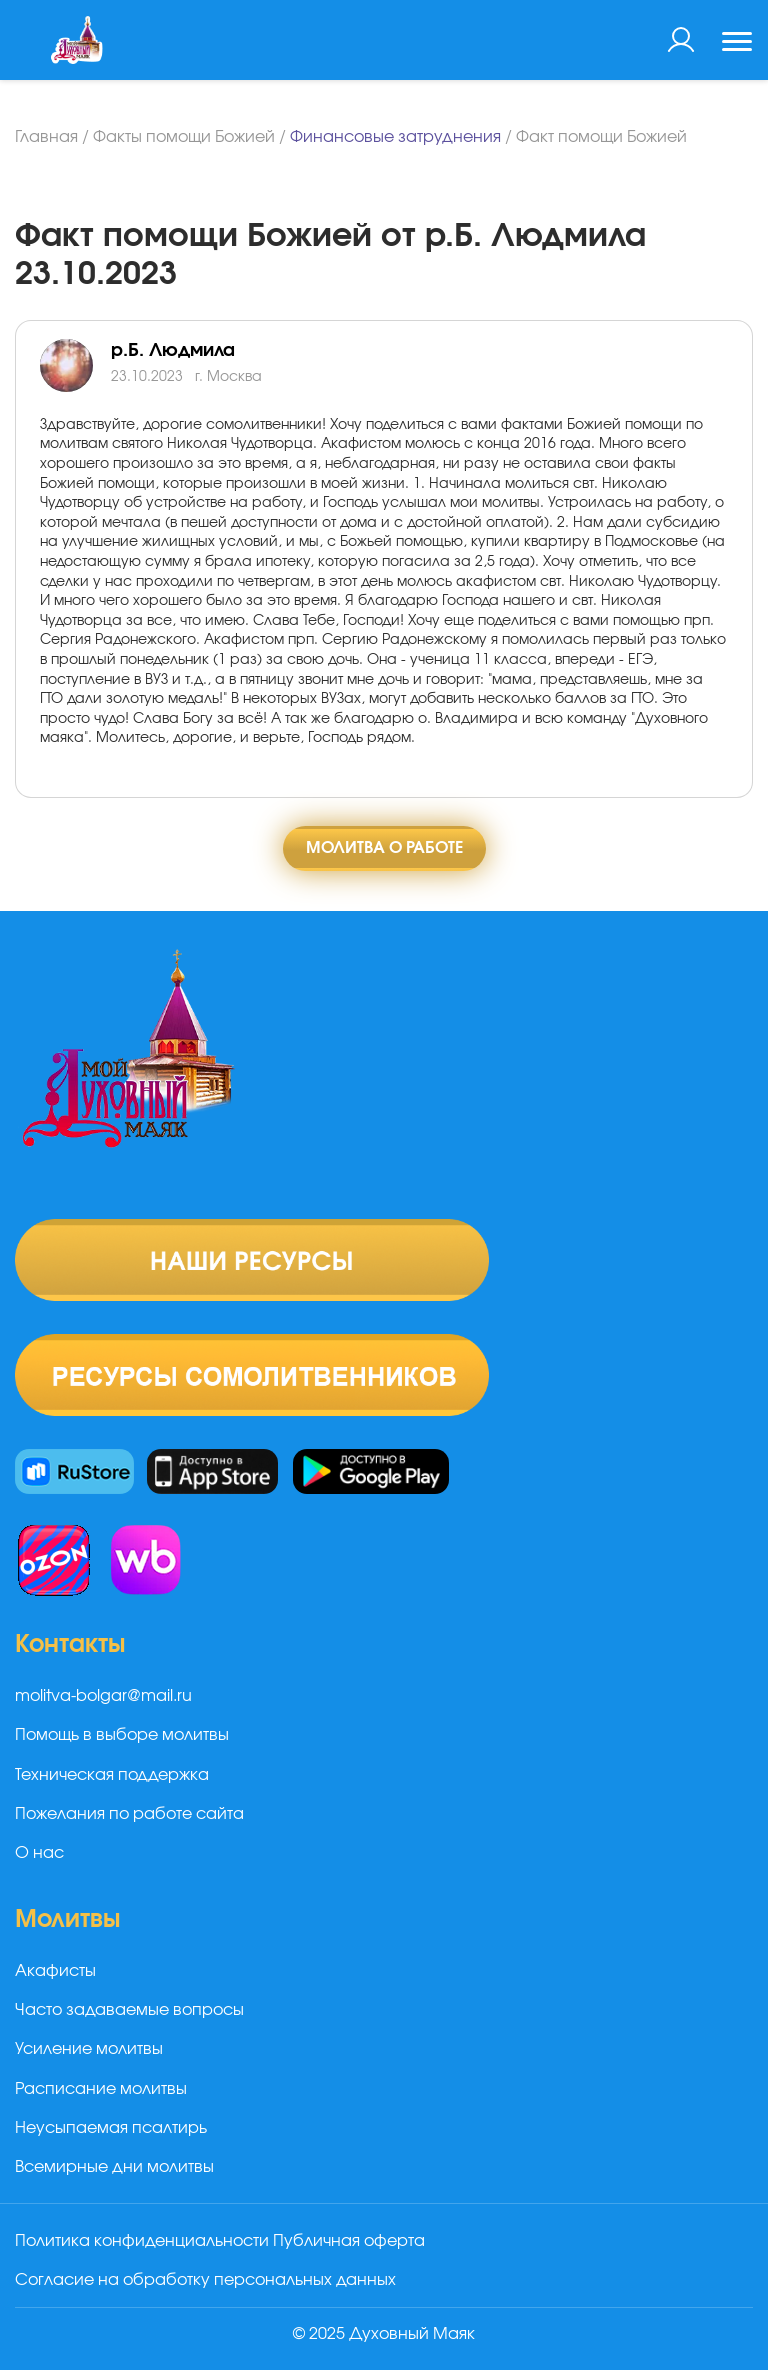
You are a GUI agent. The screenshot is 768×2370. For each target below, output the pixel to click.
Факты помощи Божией (184, 137)
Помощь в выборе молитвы (122, 1735)
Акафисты (55, 1971)
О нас (39, 1853)
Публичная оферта (349, 2241)
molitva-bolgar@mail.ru (103, 1696)
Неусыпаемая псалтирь (111, 2128)
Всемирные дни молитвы (114, 2167)
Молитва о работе (384, 848)
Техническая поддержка (112, 1775)
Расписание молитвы (101, 2089)
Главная (46, 137)
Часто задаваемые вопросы (129, 2010)
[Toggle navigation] (737, 44)
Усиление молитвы (89, 2049)
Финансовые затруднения (395, 137)
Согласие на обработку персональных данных (205, 2280)
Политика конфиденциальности (142, 2241)
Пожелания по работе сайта (129, 1814)
